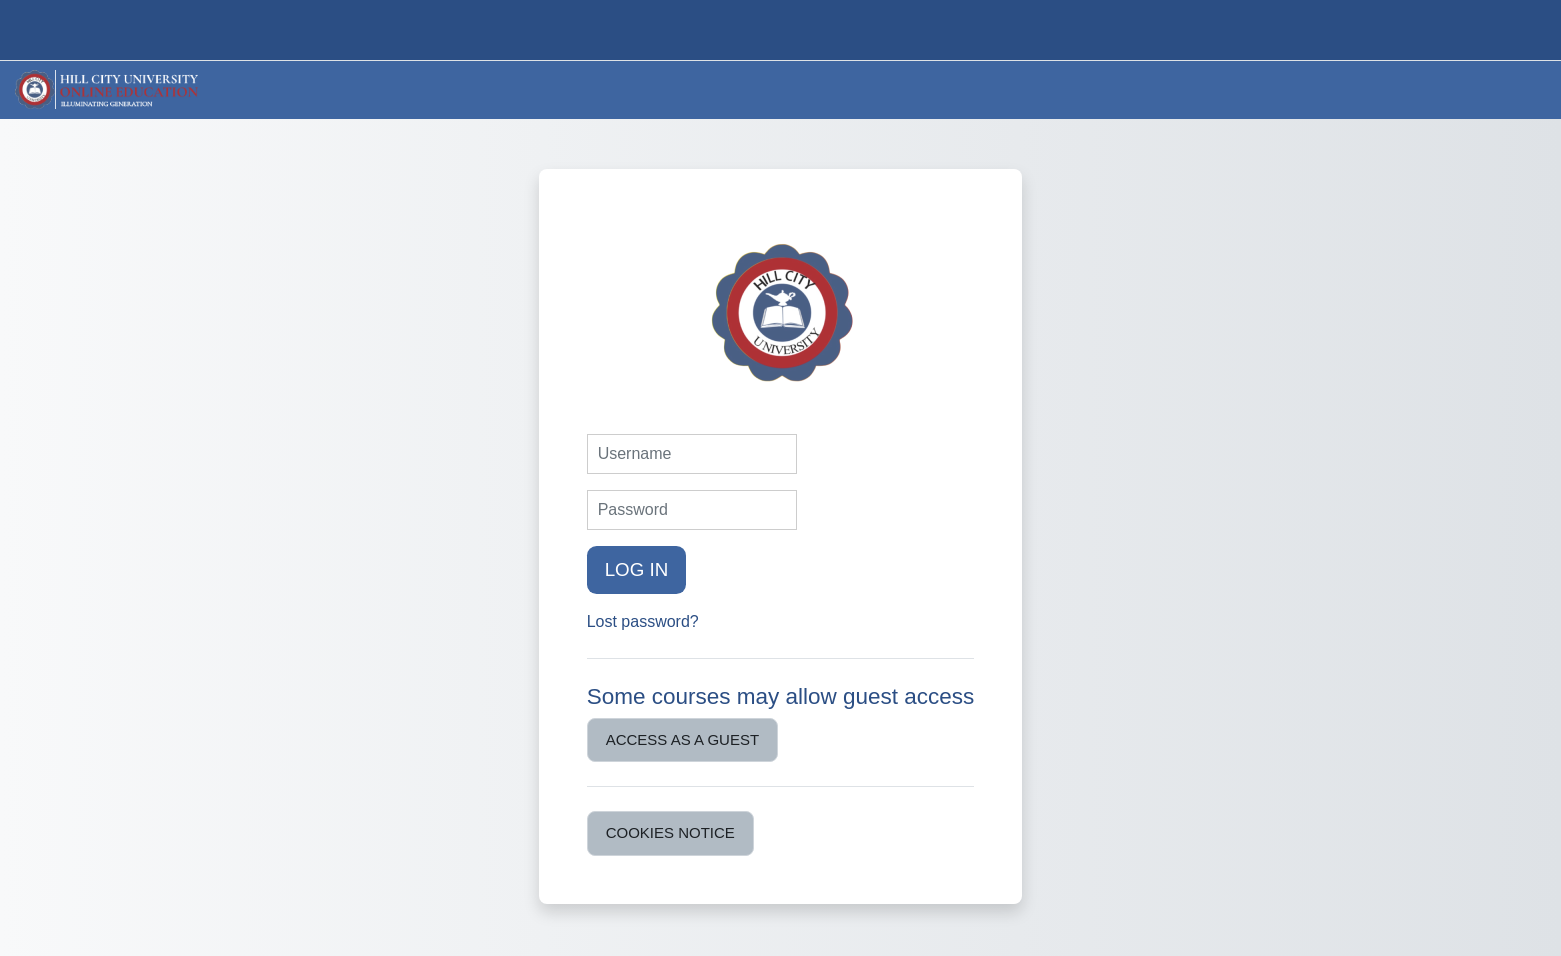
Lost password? (643, 621)
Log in (637, 569)
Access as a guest (682, 739)
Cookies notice (670, 832)
